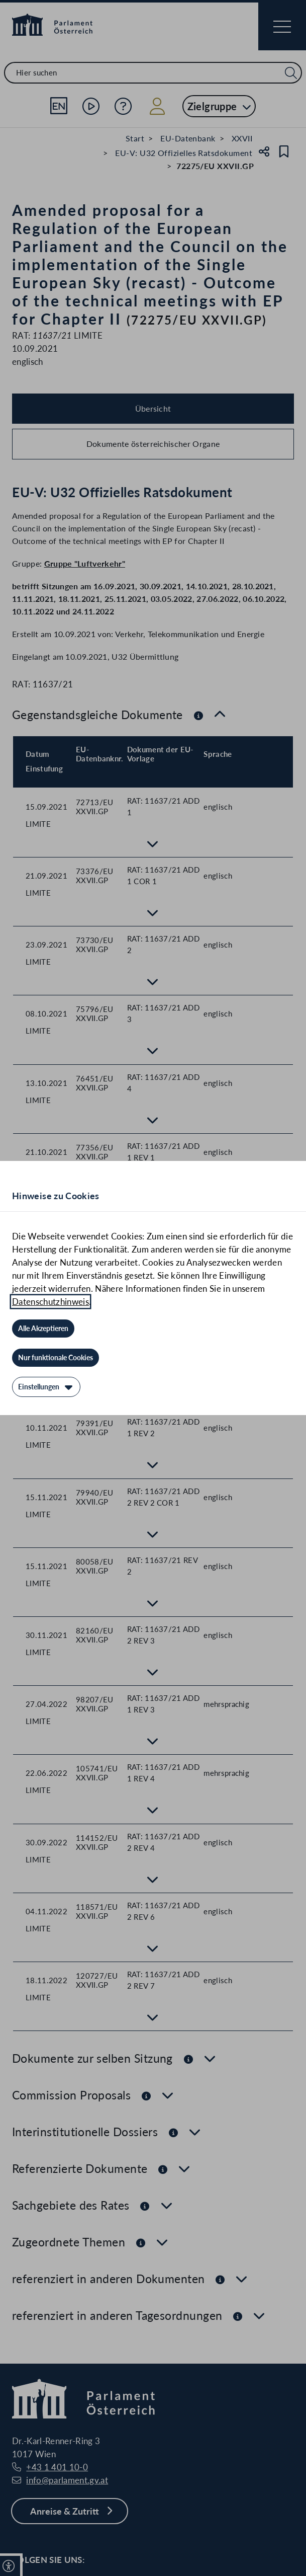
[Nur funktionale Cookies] (55, 1358)
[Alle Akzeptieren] (43, 1328)
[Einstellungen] (46, 1387)
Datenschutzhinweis (50, 1301)
